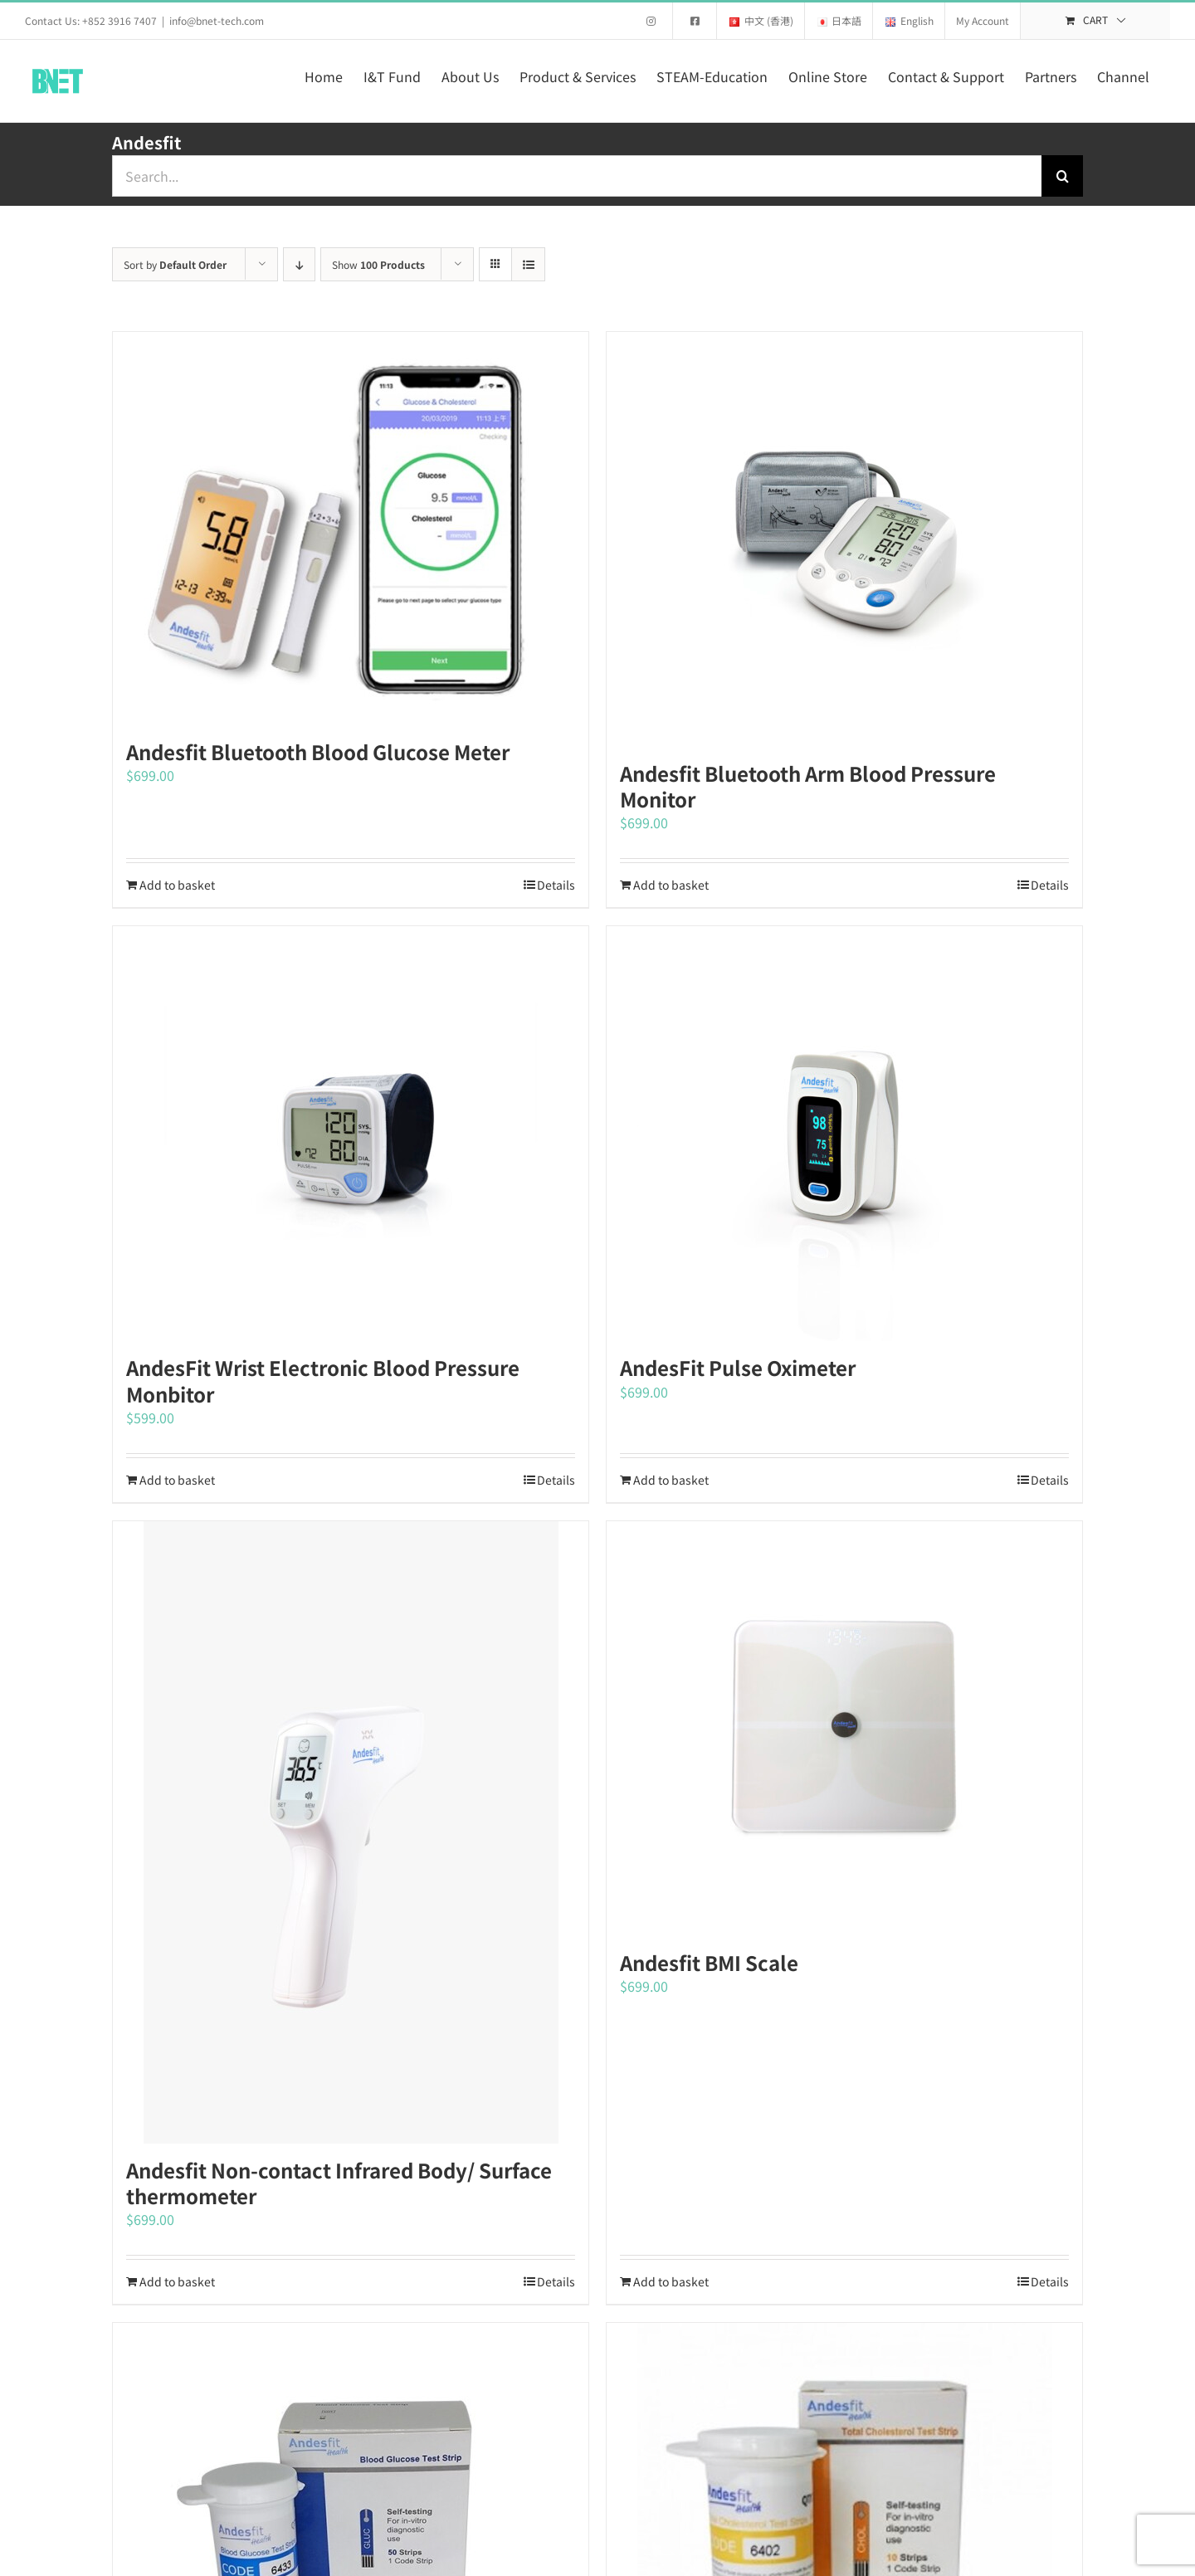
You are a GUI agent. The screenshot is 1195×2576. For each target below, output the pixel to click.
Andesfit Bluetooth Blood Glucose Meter (318, 751)
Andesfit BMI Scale (709, 1962)
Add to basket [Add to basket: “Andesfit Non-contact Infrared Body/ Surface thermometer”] (177, 2281)
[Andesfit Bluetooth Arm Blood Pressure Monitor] (844, 539)
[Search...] (576, 176)
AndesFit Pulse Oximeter (738, 1367)
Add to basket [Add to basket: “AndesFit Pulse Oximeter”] (671, 1479)
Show (378, 264)
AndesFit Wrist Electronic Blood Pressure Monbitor (322, 1380)
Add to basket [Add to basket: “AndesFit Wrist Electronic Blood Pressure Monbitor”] (177, 1479)
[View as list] (528, 264)
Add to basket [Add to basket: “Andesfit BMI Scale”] (671, 2281)
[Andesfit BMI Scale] (844, 1728)
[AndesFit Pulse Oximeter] (844, 1133)
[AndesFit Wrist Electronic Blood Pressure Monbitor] (350, 1133)
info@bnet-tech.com (216, 20)
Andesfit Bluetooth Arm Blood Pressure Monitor (808, 786)
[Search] (1062, 176)
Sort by (175, 264)
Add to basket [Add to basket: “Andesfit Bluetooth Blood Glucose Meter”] (177, 884)
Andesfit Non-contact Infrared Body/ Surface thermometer (339, 2182)
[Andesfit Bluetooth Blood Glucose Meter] (350, 528)
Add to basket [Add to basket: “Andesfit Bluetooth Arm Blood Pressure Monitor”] (671, 884)
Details (556, 884)
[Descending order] (299, 264)
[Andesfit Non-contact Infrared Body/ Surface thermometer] (350, 1832)
